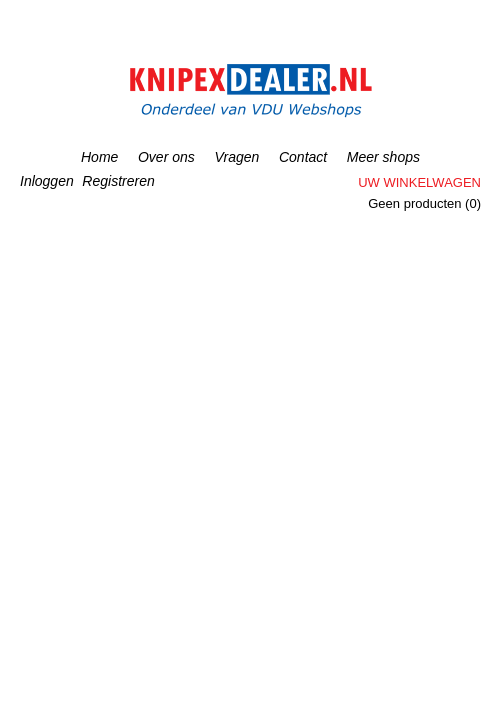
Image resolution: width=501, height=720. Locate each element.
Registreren (118, 181)
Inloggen (47, 181)
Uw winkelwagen (419, 182)
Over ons (166, 157)
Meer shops (383, 157)
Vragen (236, 157)
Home (99, 157)
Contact (303, 157)
